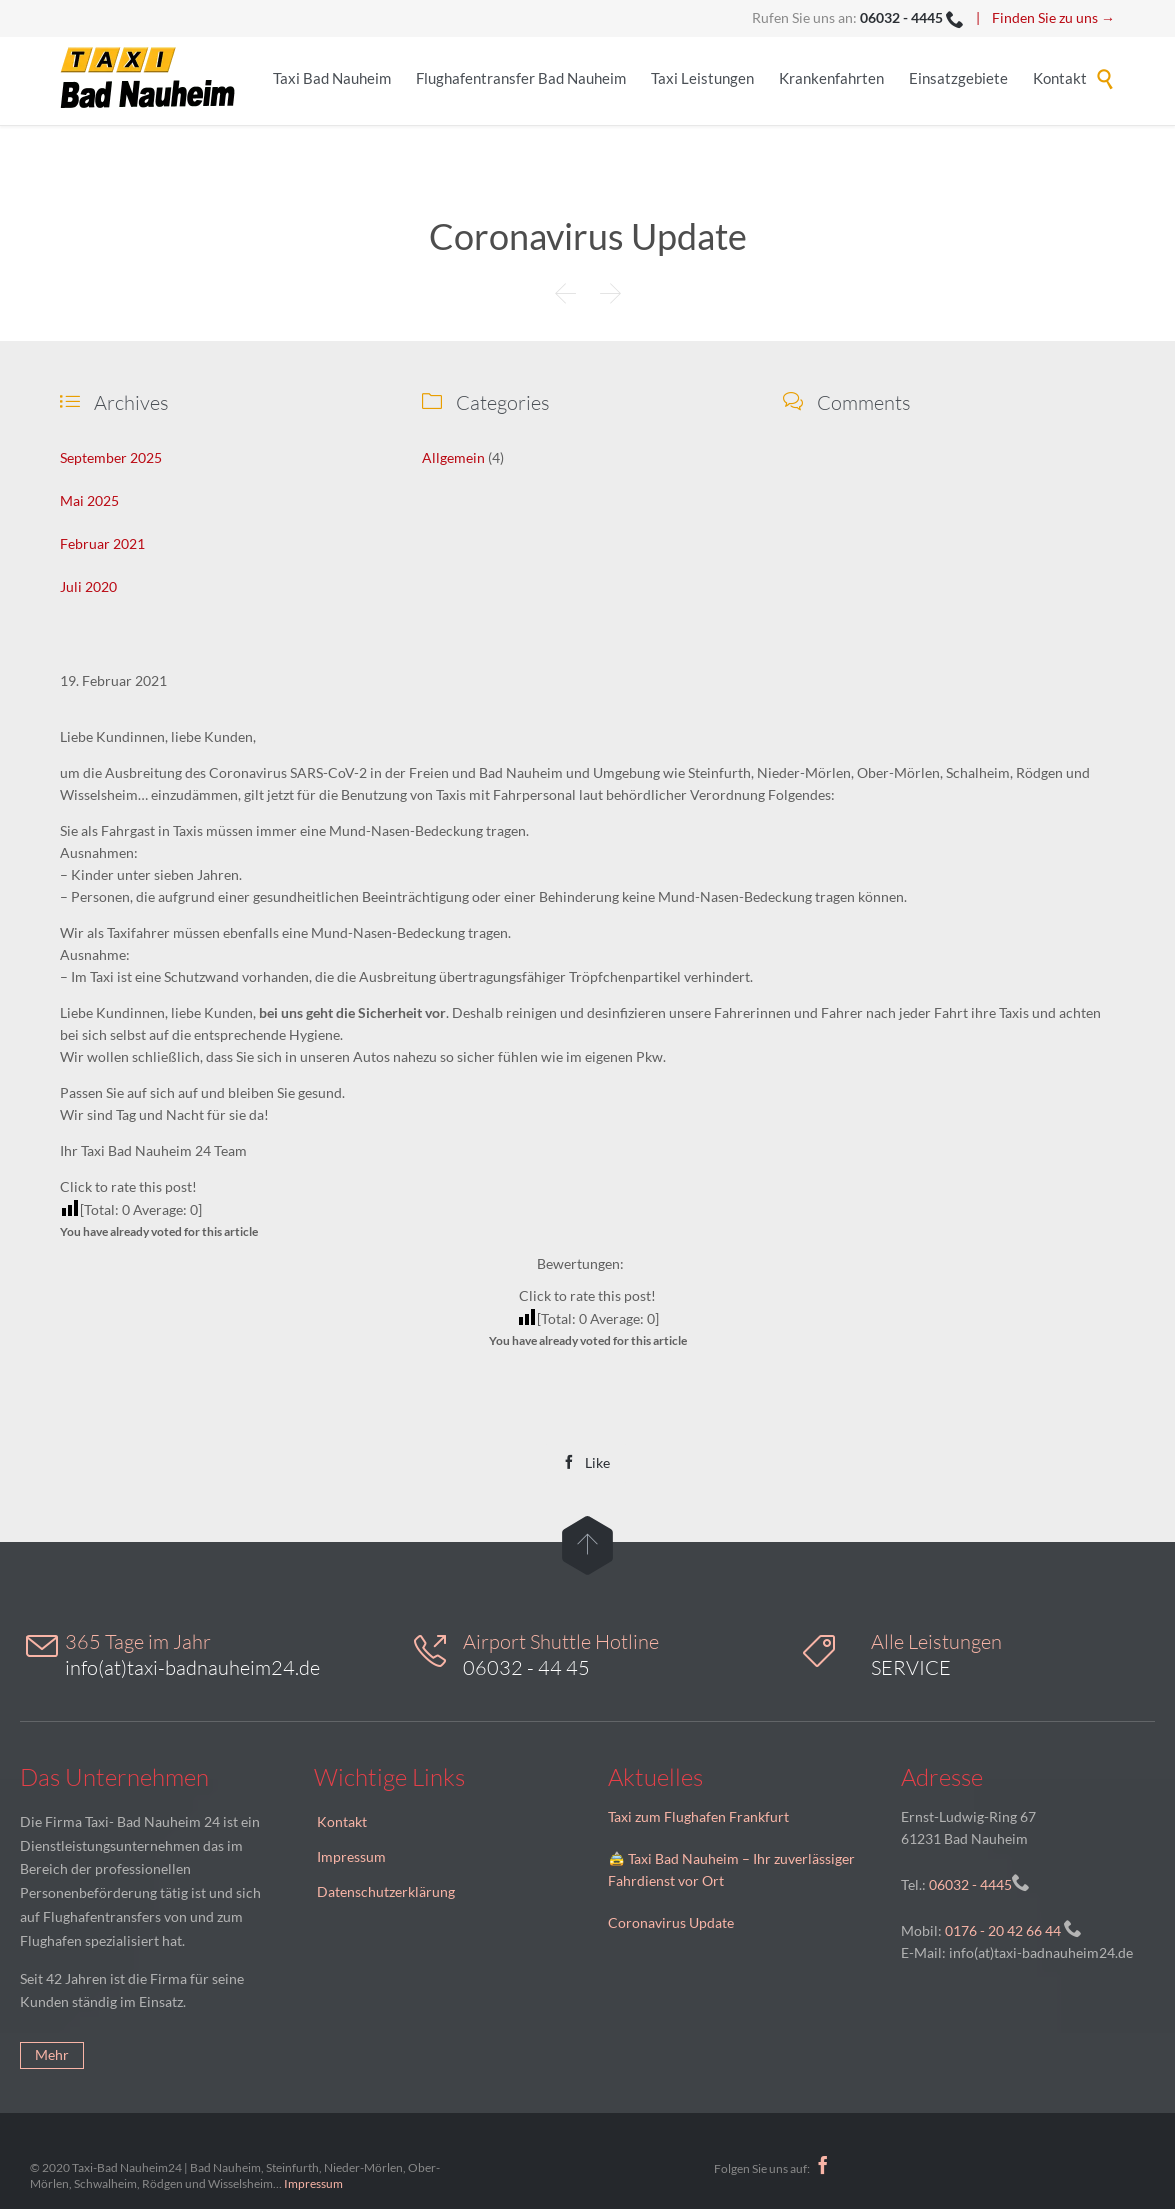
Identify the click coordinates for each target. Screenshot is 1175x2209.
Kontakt (342, 1821)
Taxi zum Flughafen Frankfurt (698, 1816)
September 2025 (111, 457)
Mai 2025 (89, 500)
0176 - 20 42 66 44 (1003, 1930)
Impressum (351, 1856)
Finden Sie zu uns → (1053, 17)
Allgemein (453, 457)
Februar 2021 (102, 543)
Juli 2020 (88, 586)
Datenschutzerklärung (386, 1891)
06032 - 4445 (969, 1884)
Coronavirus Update (671, 1922)
